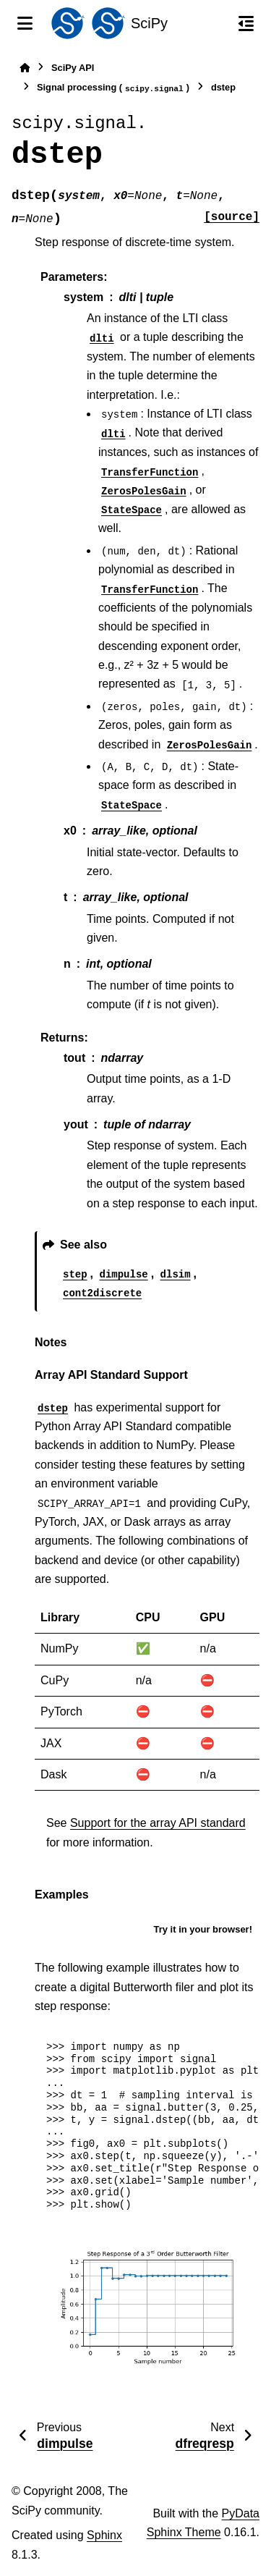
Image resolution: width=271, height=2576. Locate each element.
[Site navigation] (25, 23)
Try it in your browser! (202, 1929)
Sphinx (104, 2535)
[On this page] (246, 23)
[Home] (25, 67)
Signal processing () (113, 88)
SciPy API (72, 67)
